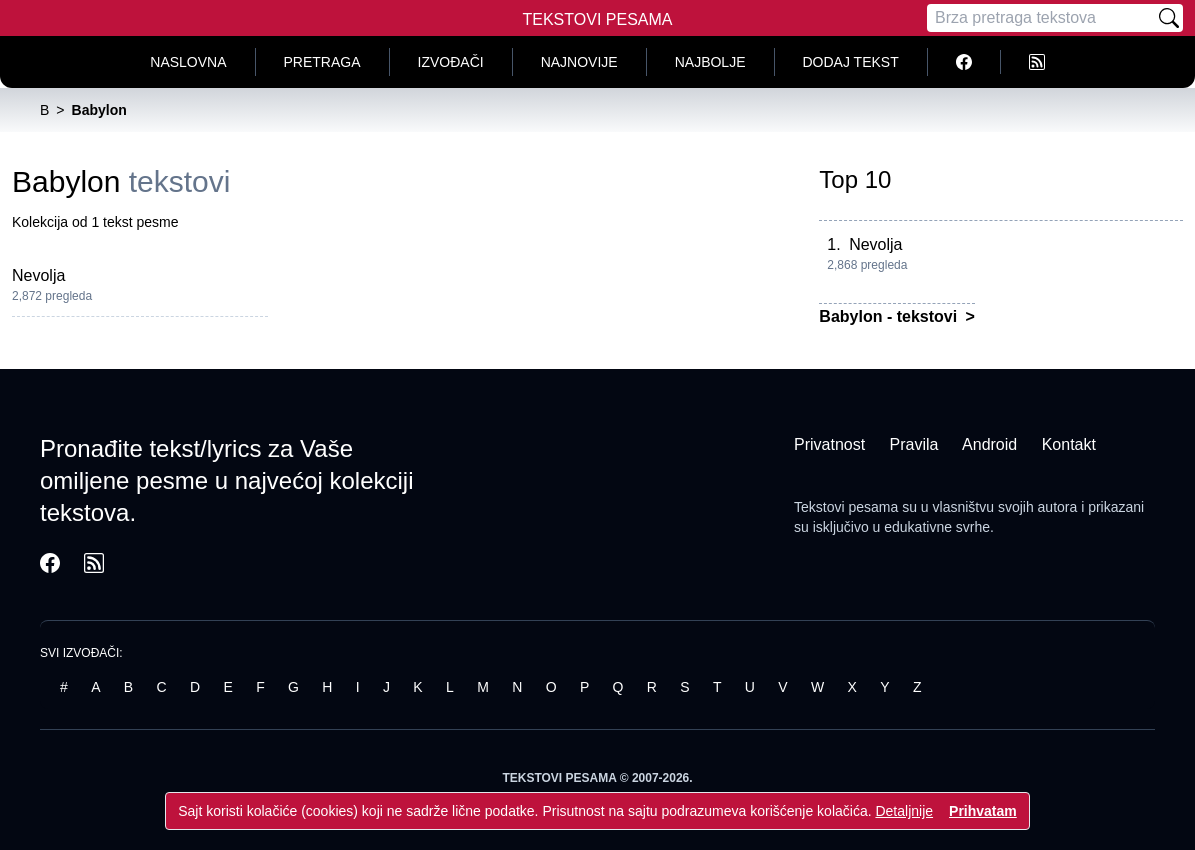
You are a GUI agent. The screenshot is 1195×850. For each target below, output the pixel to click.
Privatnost (829, 444)
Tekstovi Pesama (598, 19)
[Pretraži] (1169, 18)
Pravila (914, 444)
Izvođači (451, 62)
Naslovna (188, 62)
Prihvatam (983, 811)
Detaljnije (904, 811)
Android (989, 444)
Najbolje (710, 62)
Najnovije (579, 62)
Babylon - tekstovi (890, 316)
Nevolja (38, 275)
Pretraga (322, 62)
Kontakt (1069, 444)
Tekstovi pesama (846, 507)
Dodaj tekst (851, 62)
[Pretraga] (1041, 18)
